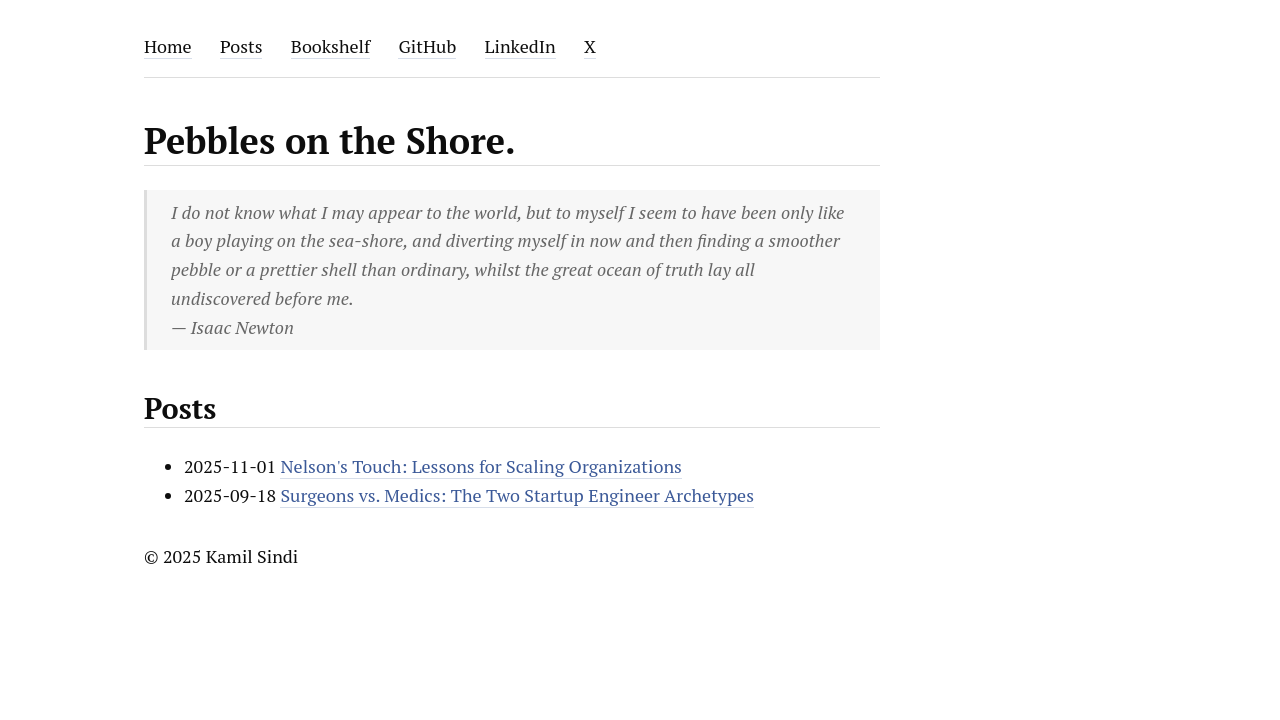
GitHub (427, 46)
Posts (241, 46)
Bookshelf (330, 46)
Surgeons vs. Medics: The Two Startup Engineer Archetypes (517, 495)
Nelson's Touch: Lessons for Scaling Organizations (480, 466)
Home (168, 46)
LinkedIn (520, 46)
